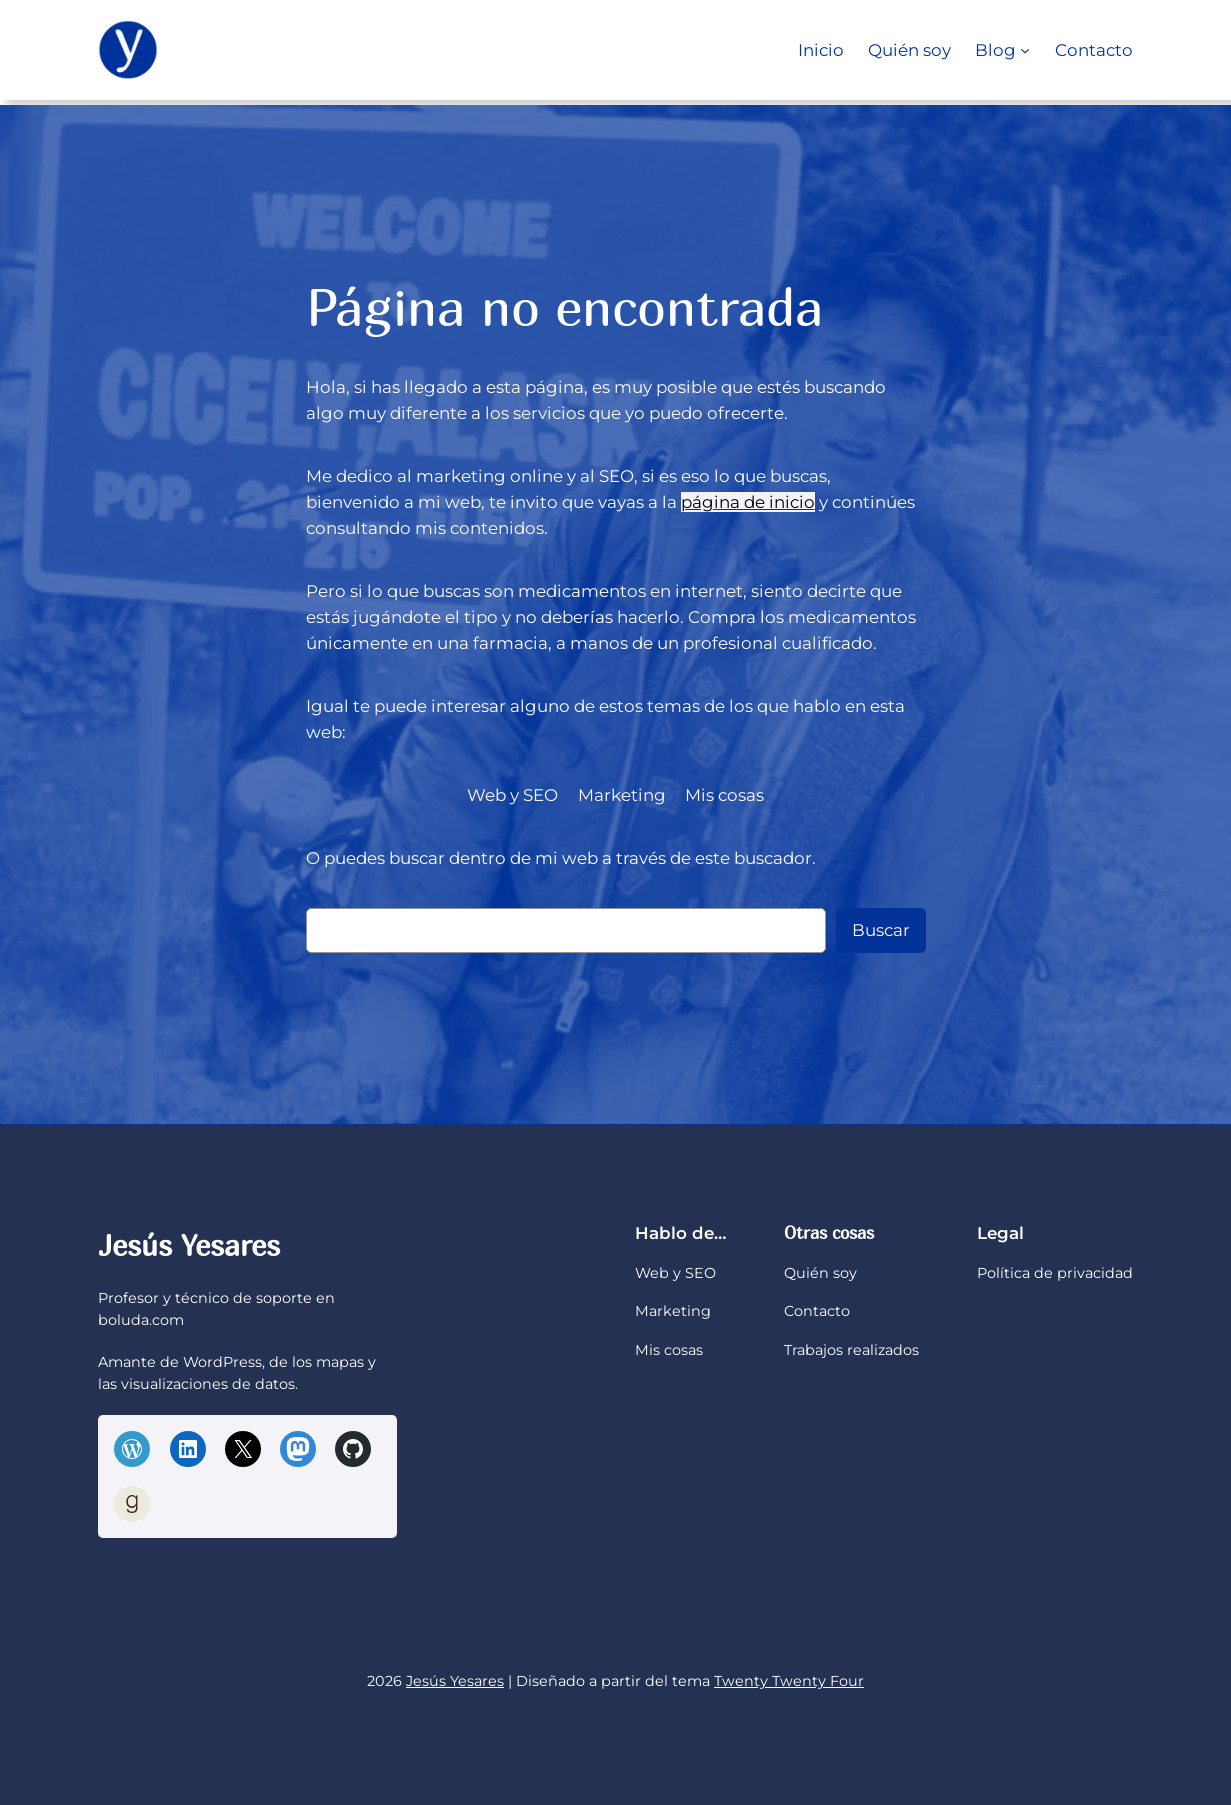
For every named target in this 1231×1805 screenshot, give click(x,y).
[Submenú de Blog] (1025, 50)
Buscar (881, 930)
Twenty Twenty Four (789, 1681)
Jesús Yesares (189, 1245)
